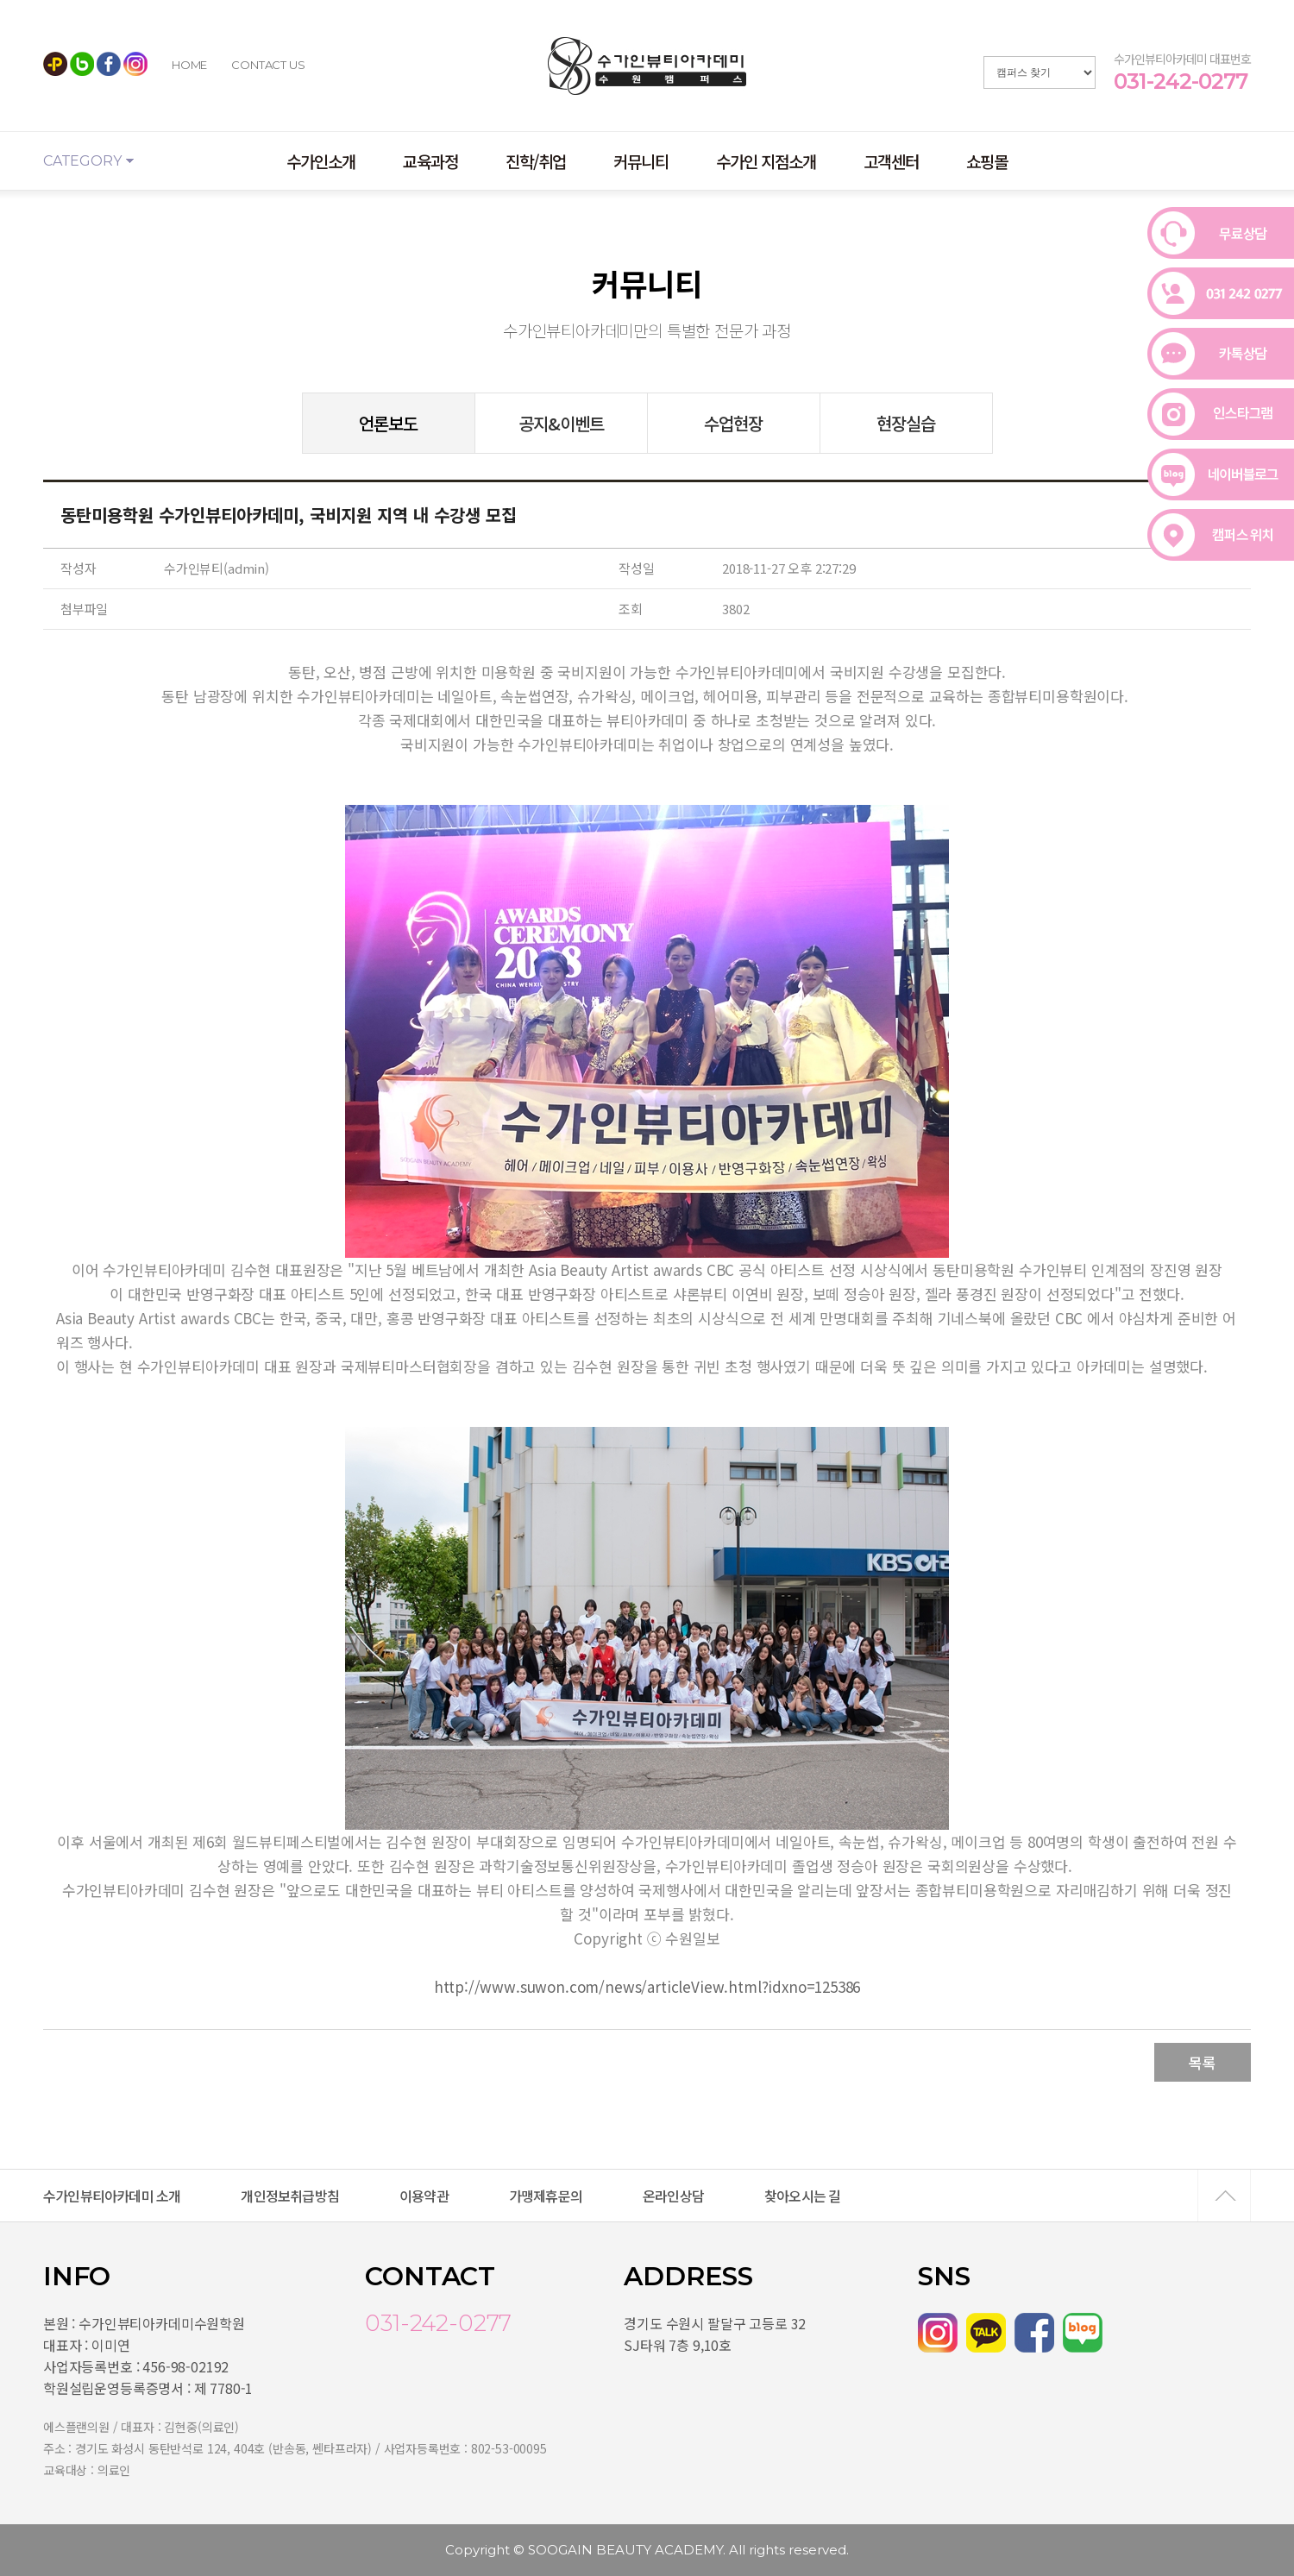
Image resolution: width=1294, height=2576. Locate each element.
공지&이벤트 (561, 423)
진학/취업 (536, 161)
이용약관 (424, 2195)
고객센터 (891, 161)
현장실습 (905, 423)
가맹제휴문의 (545, 2195)
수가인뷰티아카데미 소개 (111, 2195)
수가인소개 (320, 161)
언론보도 (388, 423)
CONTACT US (268, 65)
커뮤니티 (641, 161)
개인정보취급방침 (290, 2195)
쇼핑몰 (987, 161)
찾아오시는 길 (802, 2195)
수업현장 (733, 423)
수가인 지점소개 (766, 161)
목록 (1202, 2062)
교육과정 (430, 161)
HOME (189, 65)
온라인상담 (673, 2195)
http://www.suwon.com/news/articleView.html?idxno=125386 (647, 1986)
